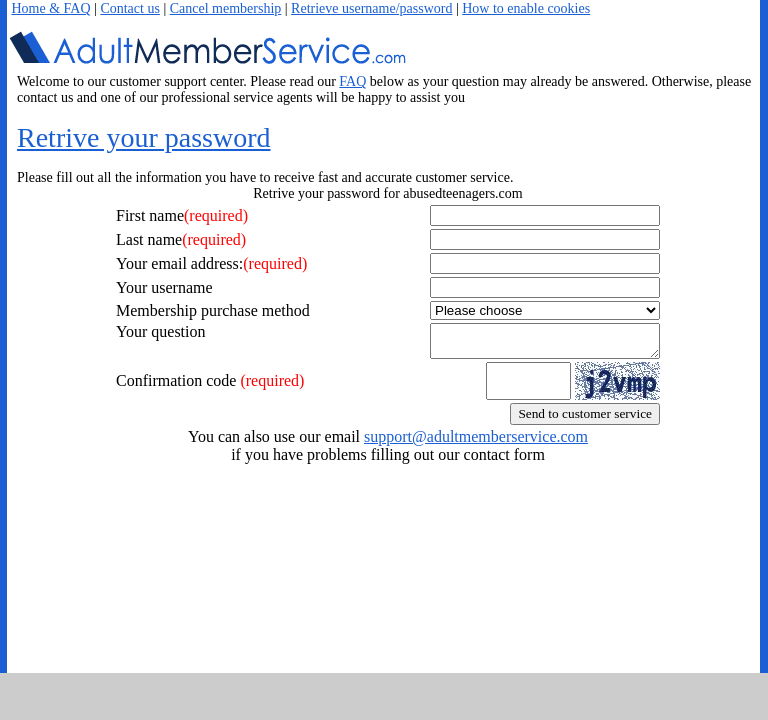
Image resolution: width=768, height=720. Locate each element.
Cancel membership (226, 8)
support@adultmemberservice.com (476, 442)
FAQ (352, 81)
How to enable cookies (526, 8)
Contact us (130, 8)
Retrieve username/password (371, 8)
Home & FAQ (51, 8)
